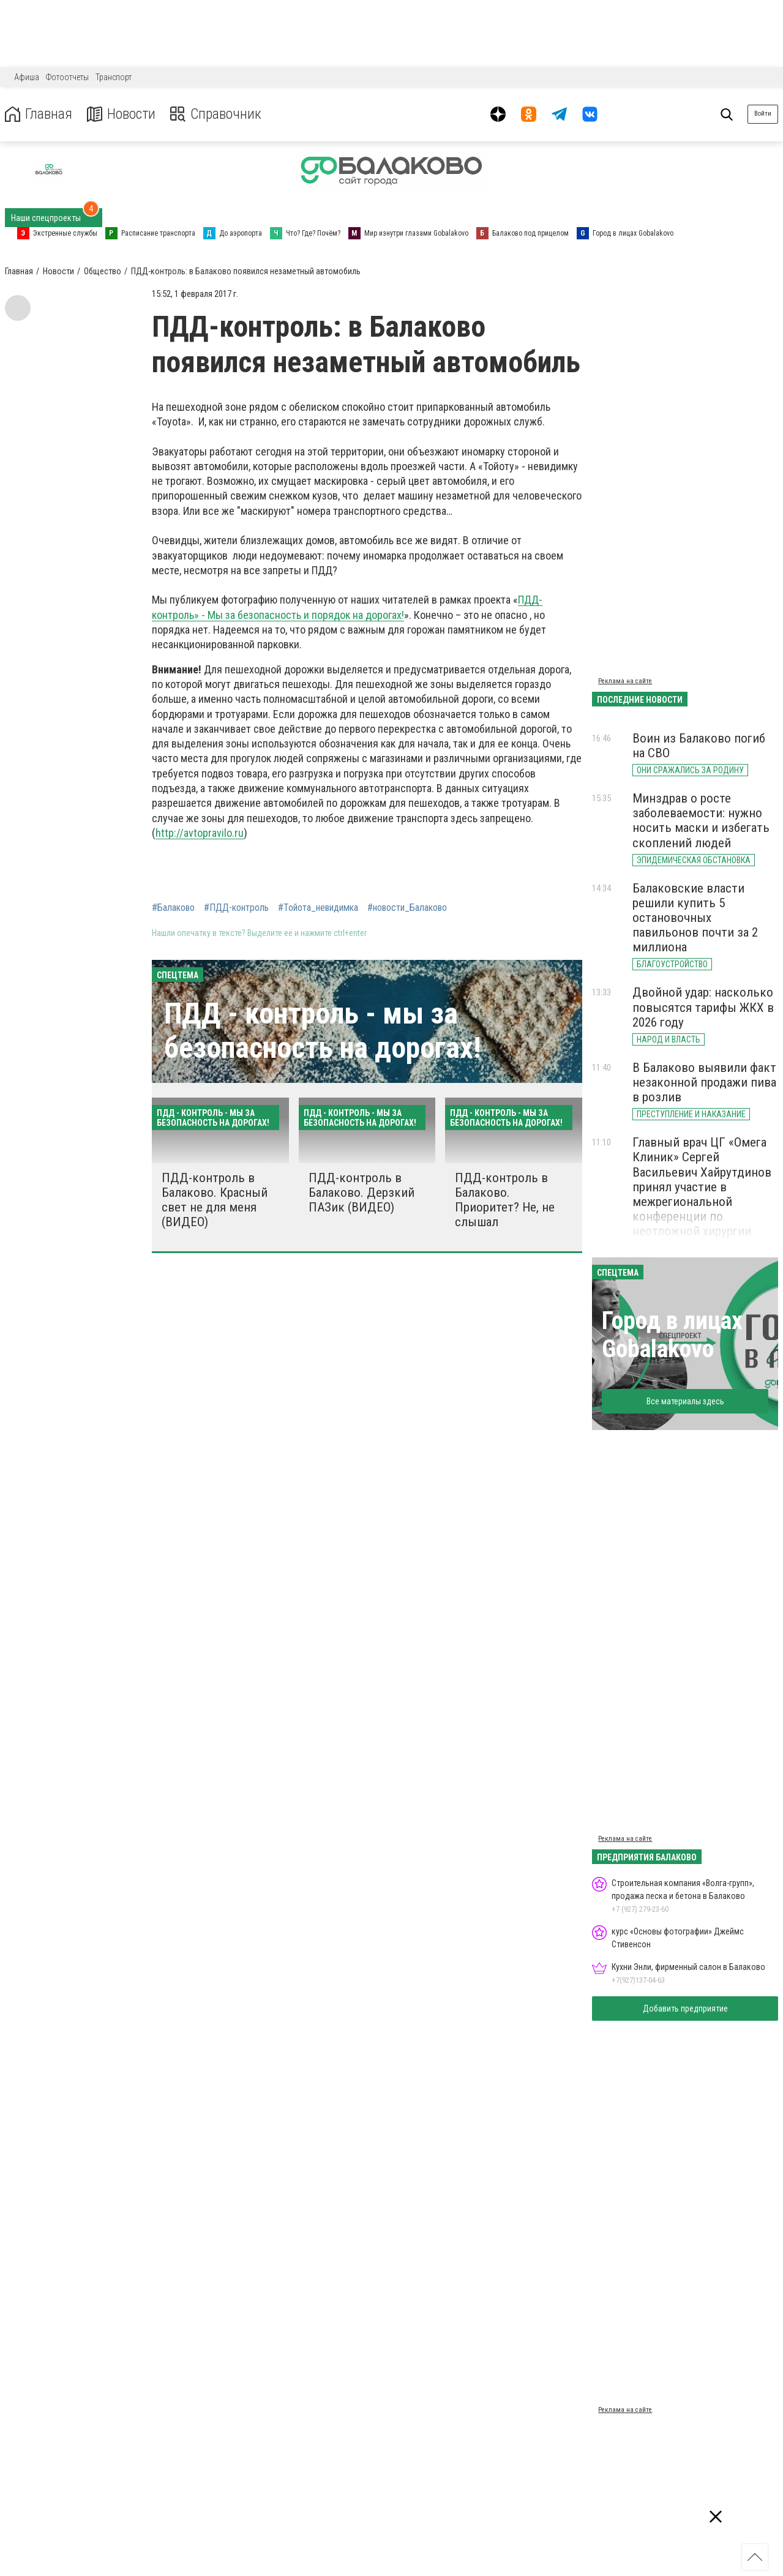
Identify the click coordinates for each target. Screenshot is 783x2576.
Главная (38, 114)
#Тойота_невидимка (318, 907)
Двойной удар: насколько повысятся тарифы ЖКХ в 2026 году (703, 1007)
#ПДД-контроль (236, 907)
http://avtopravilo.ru (199, 832)
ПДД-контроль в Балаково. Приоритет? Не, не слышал (505, 1199)
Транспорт (114, 77)
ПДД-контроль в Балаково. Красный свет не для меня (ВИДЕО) (215, 1199)
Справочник (216, 114)
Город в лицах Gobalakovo (672, 1334)
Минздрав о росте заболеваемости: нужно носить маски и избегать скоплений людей (701, 820)
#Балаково (173, 907)
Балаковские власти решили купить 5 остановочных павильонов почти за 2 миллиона (695, 918)
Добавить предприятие (685, 2008)
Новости (121, 114)
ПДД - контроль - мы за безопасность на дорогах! (322, 1030)
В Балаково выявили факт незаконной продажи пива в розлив (704, 1082)
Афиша (26, 77)
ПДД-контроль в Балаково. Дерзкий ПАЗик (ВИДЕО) (361, 1192)
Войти (762, 114)
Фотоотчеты (67, 77)
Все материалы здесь (685, 1401)
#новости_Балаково (407, 907)
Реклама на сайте (625, 681)
